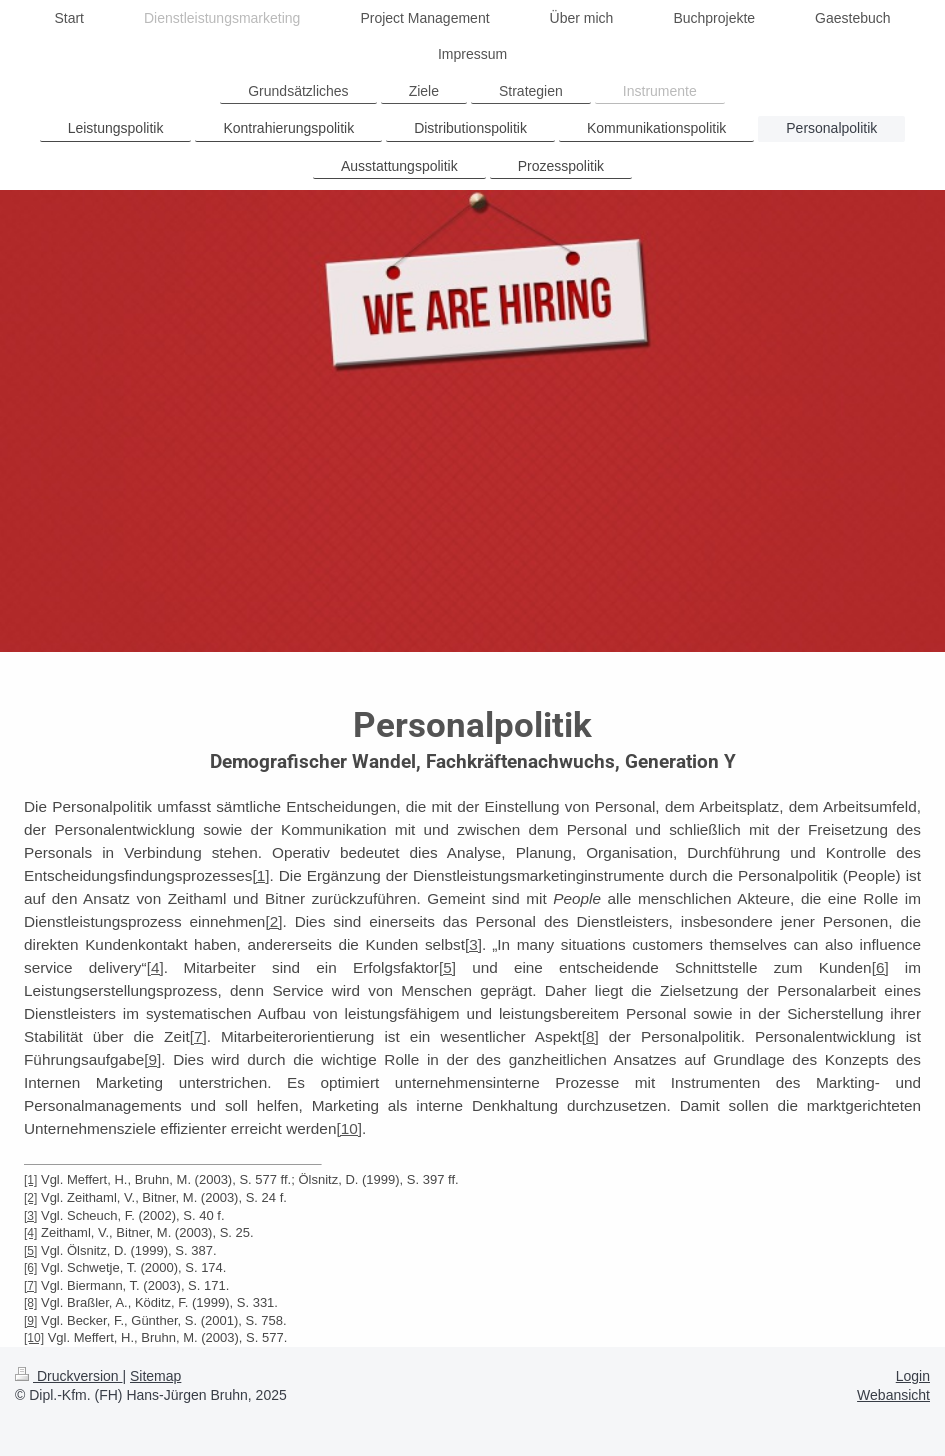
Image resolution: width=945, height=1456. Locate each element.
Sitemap (155, 1376)
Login (913, 1376)
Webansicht (893, 1395)
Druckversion (68, 1376)
